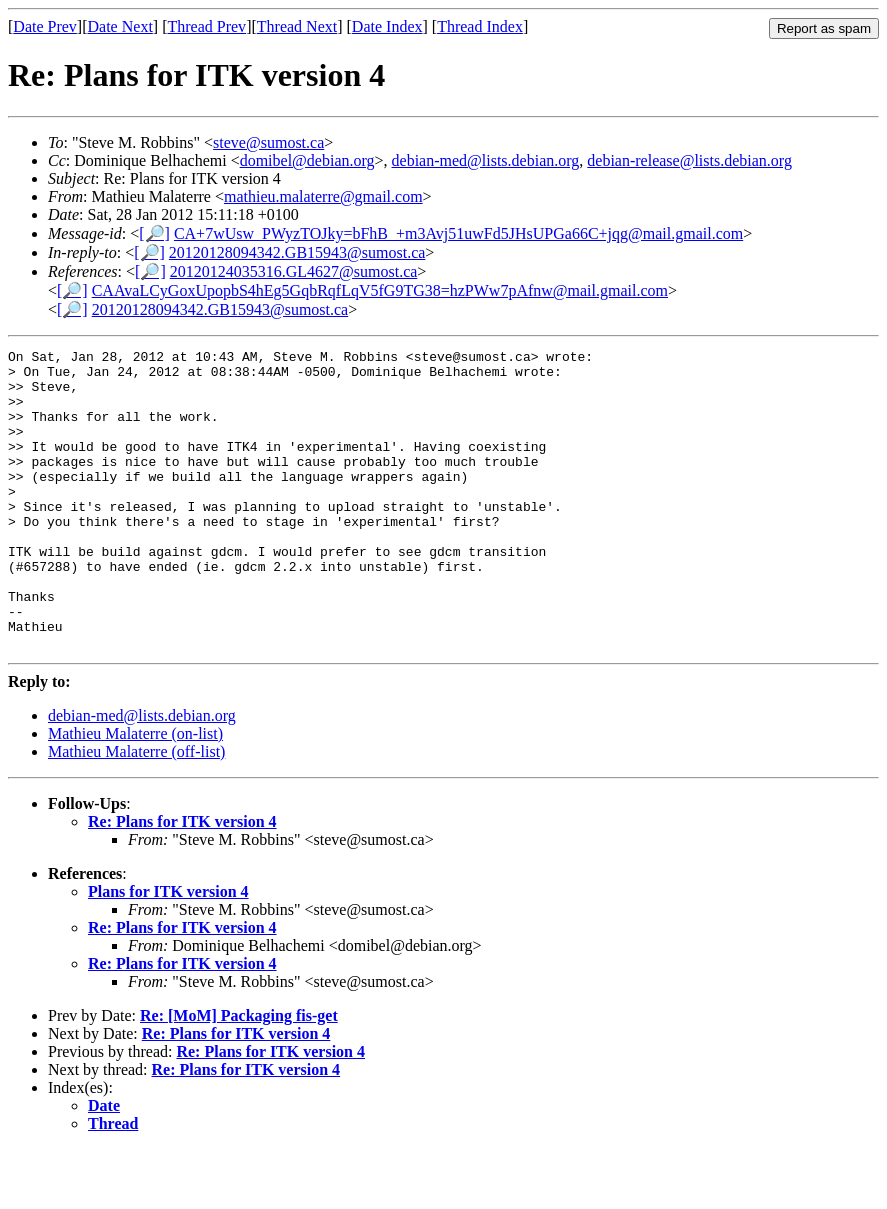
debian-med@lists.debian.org (486, 160)
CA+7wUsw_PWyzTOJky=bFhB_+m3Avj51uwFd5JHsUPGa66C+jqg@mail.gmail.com (458, 233)
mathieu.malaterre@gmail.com (323, 196)
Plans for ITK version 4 (168, 951)
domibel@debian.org (307, 160)
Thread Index (480, 26)
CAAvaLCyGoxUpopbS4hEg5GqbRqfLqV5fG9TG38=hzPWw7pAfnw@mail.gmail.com (380, 290)
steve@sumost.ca (268, 142)
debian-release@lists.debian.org (689, 160)
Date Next (120, 26)
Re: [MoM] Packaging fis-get (239, 1075)
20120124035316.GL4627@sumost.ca (294, 271)
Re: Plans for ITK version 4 (182, 881)
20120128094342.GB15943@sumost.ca (297, 252)
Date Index (387, 26)
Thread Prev (206, 26)
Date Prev (45, 26)
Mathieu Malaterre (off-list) (136, 811)
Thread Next (297, 26)
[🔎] (154, 233)
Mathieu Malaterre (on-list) (135, 793)
